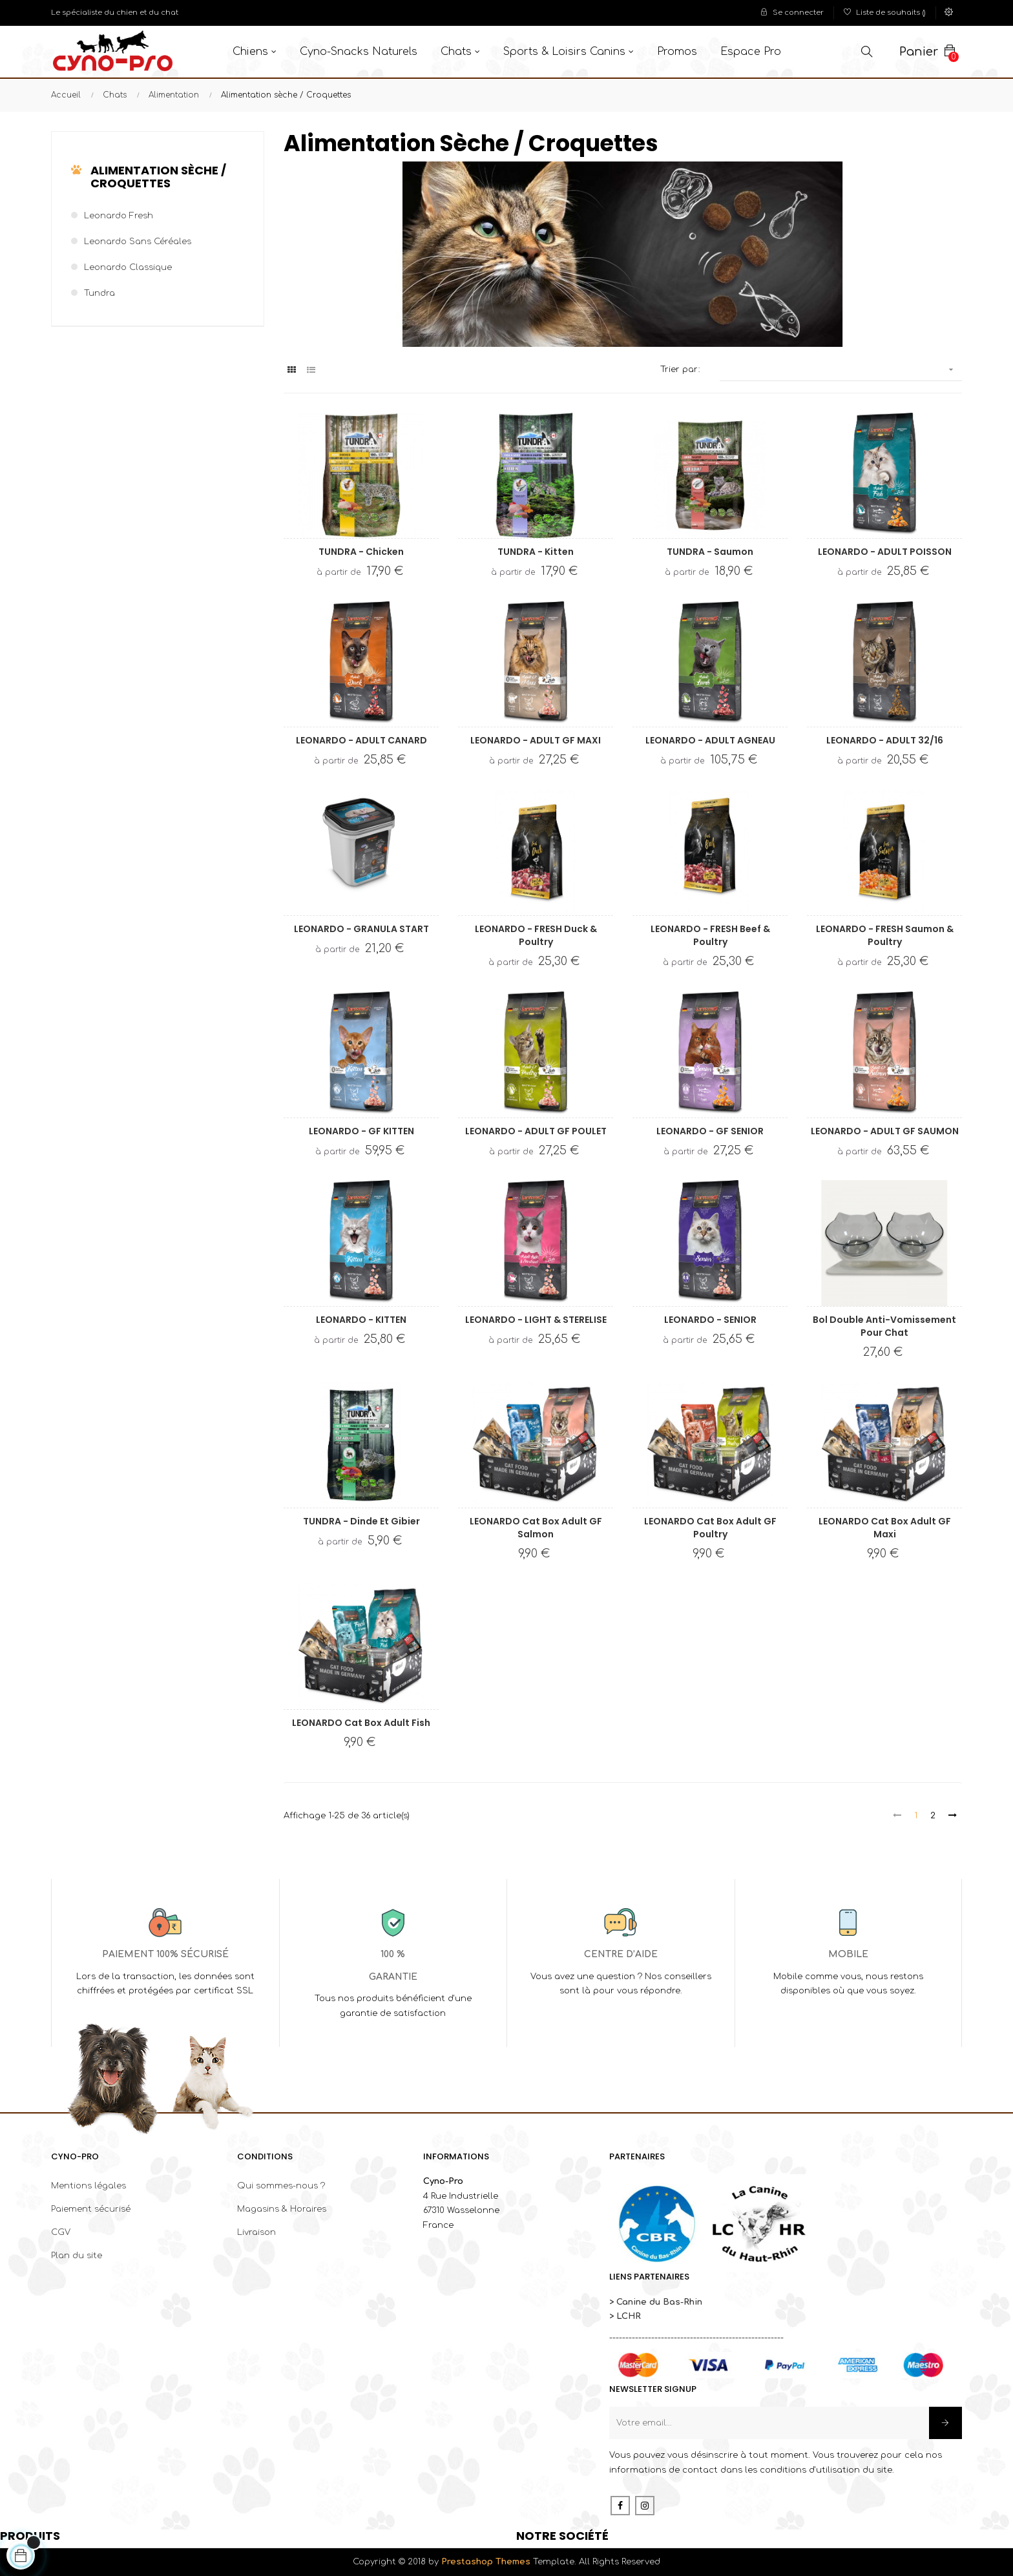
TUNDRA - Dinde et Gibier (361, 1521)
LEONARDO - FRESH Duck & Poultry (536, 935)
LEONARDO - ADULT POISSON (885, 551)
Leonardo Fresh (118, 215)
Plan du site (76, 2255)
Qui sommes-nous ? (281, 2185)
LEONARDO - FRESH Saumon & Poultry (885, 935)
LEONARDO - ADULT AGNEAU (710, 740)
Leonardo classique (128, 267)
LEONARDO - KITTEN (361, 1319)
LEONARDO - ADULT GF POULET (536, 1131)
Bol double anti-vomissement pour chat (884, 1326)
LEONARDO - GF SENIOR (710, 1131)
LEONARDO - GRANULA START (361, 928)
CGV (60, 2232)
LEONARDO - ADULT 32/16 (884, 740)
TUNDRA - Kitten (535, 551)
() (885, 12)
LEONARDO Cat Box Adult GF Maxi (885, 1528)
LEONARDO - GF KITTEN (361, 1131)
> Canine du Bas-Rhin (655, 2302)
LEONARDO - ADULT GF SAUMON (885, 1131)
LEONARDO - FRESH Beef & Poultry (710, 935)
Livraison (256, 2232)
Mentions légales (88, 2185)
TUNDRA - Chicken (361, 551)
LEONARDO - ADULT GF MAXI (535, 740)
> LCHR (625, 2316)
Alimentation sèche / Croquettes (158, 176)
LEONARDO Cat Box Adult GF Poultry (710, 1528)
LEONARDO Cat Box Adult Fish (361, 1722)
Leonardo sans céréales (137, 241)
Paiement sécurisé (91, 2209)
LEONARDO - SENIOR (710, 1319)
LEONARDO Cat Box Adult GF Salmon (536, 1528)
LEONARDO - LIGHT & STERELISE (536, 1319)
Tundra (99, 293)
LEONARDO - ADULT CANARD (361, 740)
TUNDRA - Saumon (710, 551)
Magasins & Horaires (281, 2209)
